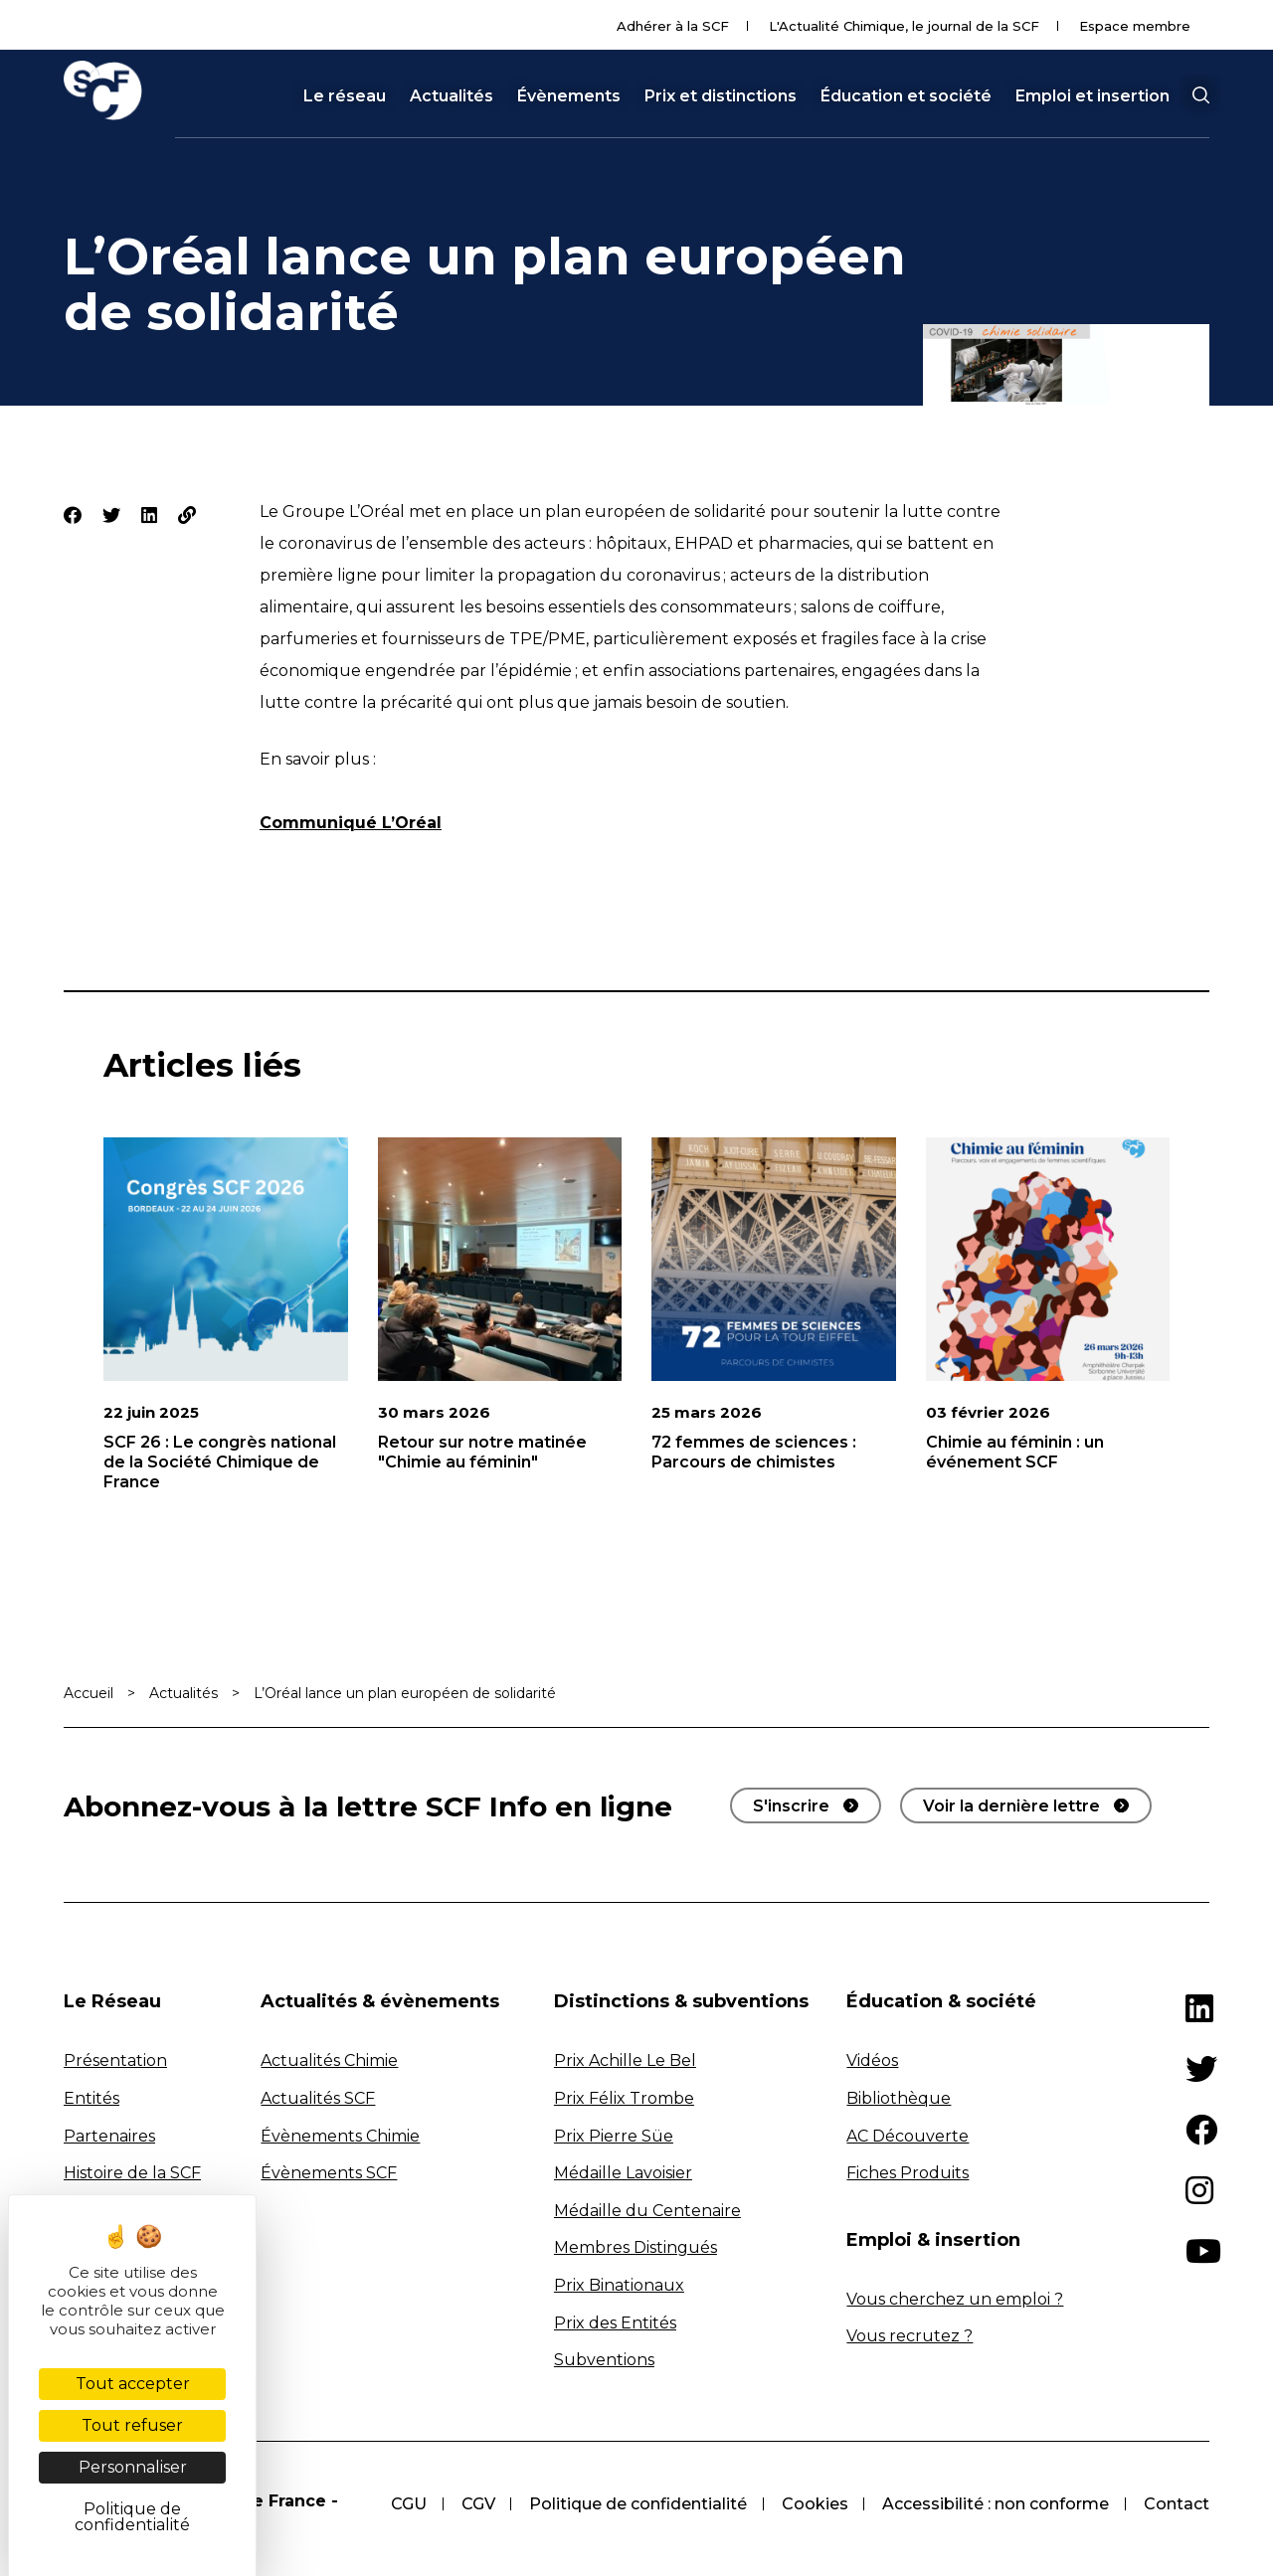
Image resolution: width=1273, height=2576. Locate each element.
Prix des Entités (615, 2323)
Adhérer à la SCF (673, 26)
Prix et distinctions (720, 96)
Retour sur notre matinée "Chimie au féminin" (482, 1452)
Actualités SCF (318, 2098)
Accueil (88, 1693)
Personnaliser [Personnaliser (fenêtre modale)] (133, 2467)
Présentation (115, 2060)
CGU (402, 2503)
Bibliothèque (898, 2098)
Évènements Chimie (340, 2136)
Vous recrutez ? (909, 2335)
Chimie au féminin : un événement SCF (1015, 1452)
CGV (472, 2503)
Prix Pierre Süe (613, 2136)
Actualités (451, 96)
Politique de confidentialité (634, 2503)
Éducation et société (906, 96)
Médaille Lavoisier (623, 2172)
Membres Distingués (635, 2247)
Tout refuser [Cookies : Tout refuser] (132, 2425)
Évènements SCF (329, 2172)
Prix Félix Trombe (624, 2098)
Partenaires (109, 2136)
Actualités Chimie (329, 2060)
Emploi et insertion (1092, 96)
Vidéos (872, 2060)
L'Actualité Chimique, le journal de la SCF (904, 26)
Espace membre (1134, 26)
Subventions (604, 2359)
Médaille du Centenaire (647, 2210)
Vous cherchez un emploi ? (954, 2299)
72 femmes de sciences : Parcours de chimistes (753, 1452)
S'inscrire (791, 1806)
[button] (1200, 95)
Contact (1176, 2503)
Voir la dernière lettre (1011, 1806)
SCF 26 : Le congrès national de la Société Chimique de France (219, 1462)
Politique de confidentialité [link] (132, 2516)
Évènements (569, 96)
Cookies (812, 2503)
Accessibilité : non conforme (994, 2503)
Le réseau (344, 96)
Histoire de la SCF (132, 2172)
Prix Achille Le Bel (625, 2060)
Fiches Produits (907, 2172)
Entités (91, 2098)
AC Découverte (907, 2136)
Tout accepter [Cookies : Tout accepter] (133, 2383)
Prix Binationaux (619, 2285)
